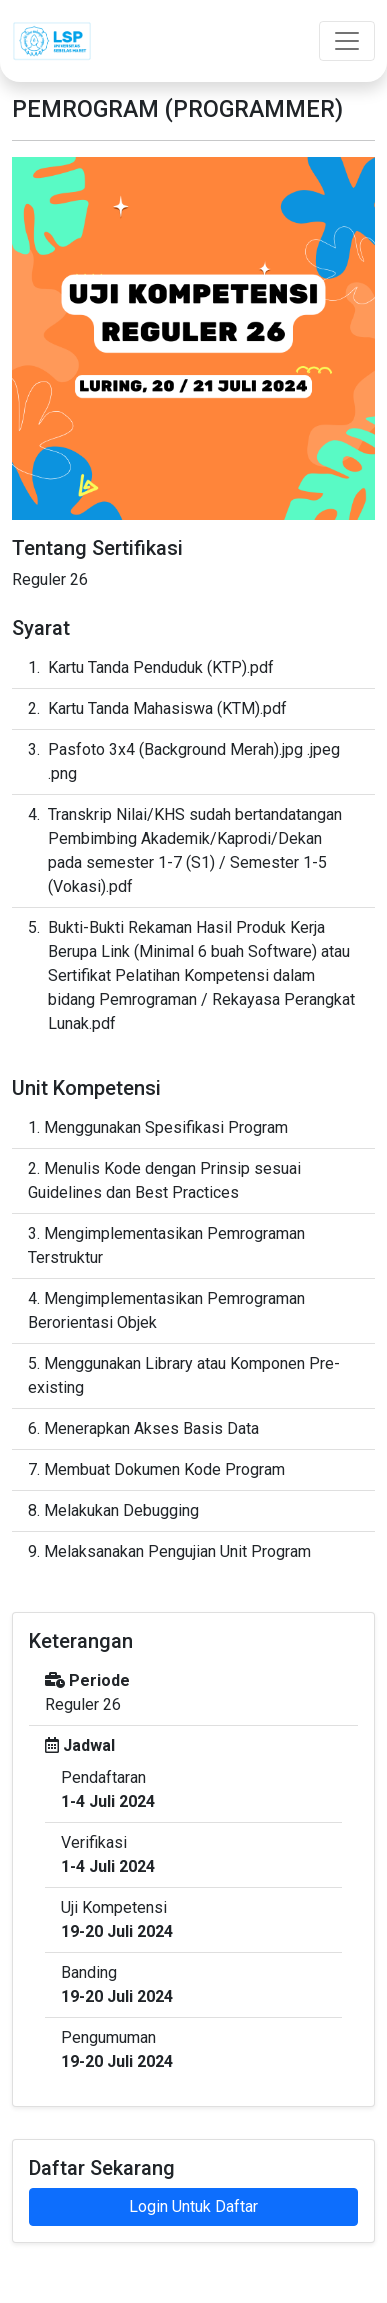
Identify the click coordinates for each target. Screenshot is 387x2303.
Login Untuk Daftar (193, 2206)
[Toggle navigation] (347, 41)
